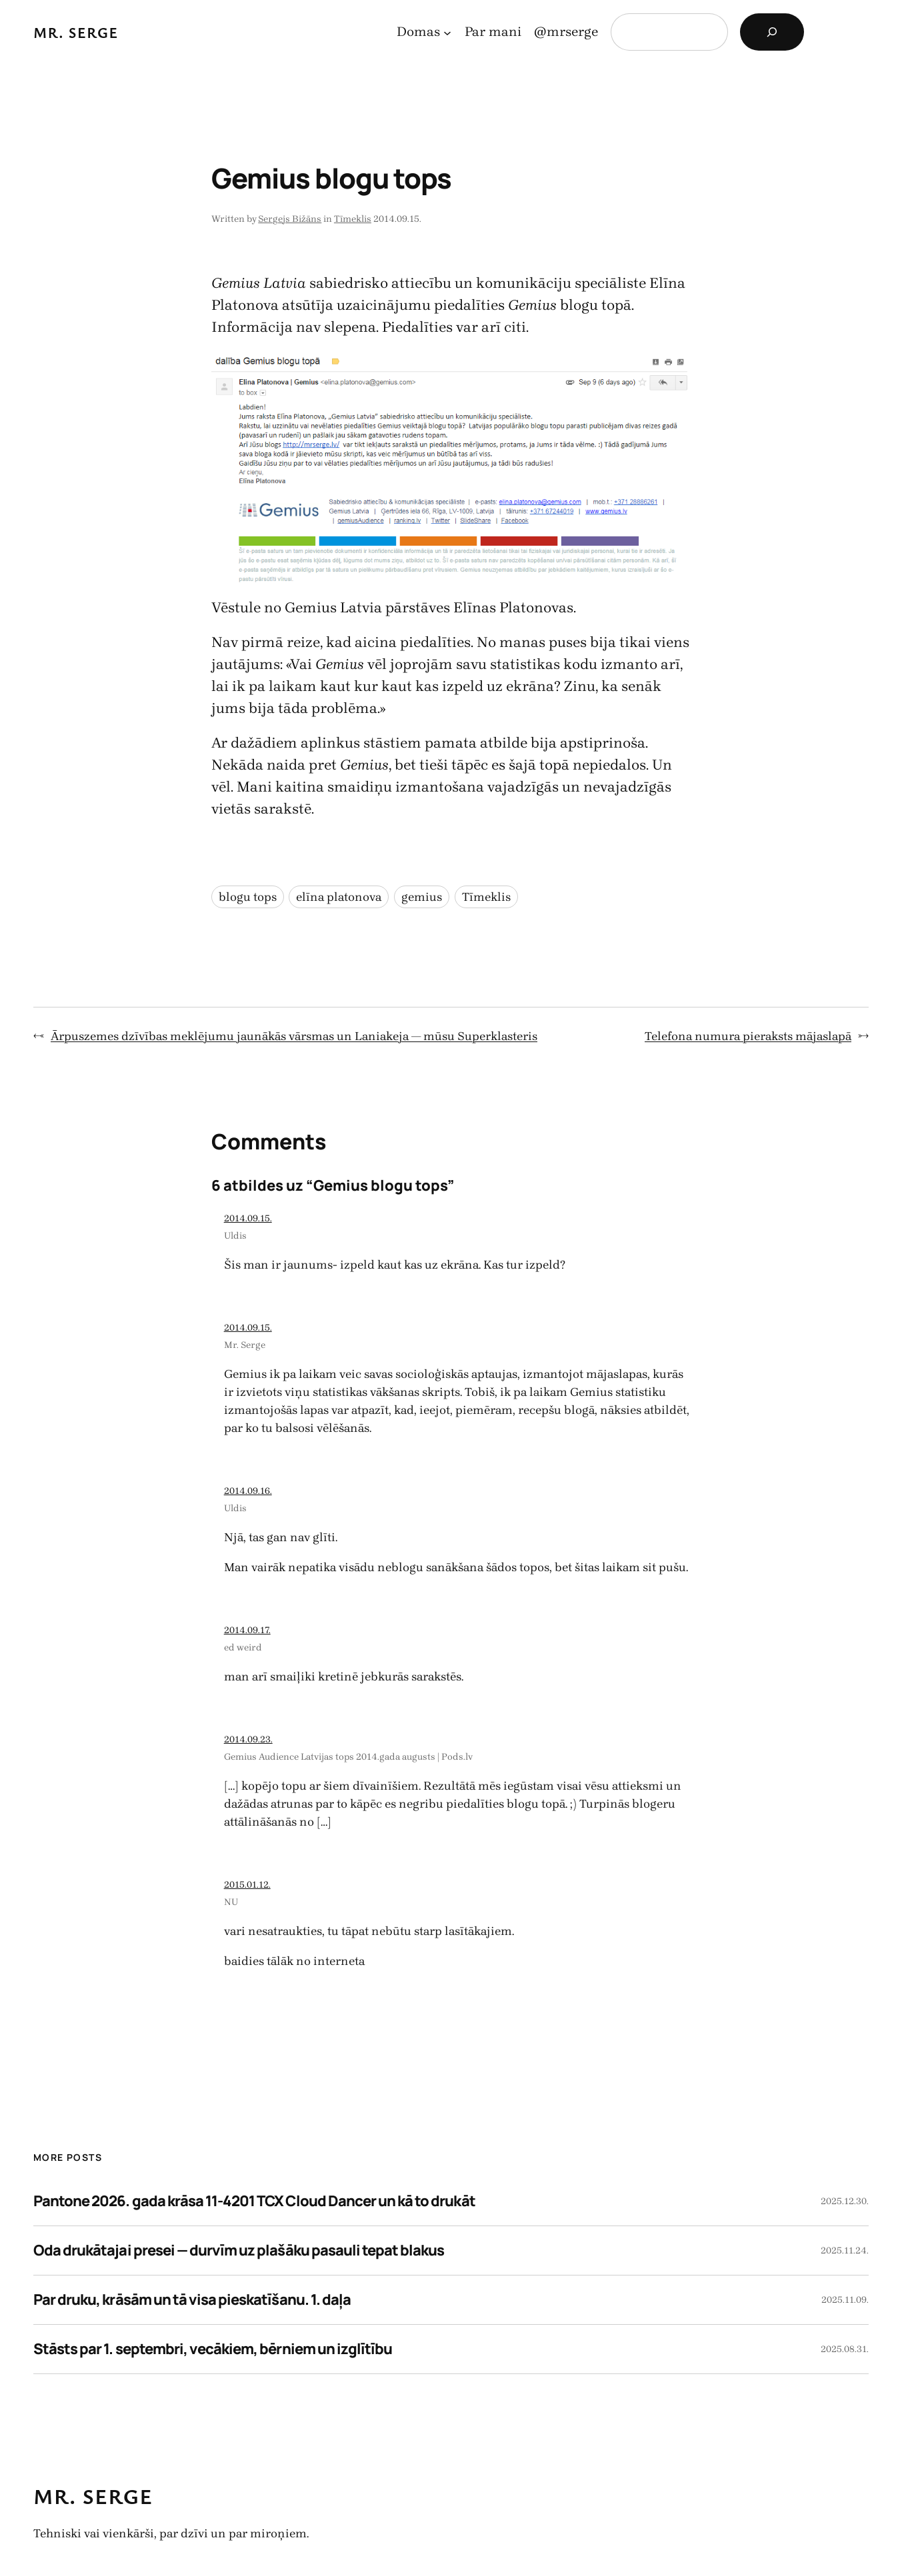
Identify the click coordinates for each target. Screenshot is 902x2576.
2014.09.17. (247, 1630)
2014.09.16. (248, 1491)
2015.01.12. (247, 1884)
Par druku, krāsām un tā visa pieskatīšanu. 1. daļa (192, 2299)
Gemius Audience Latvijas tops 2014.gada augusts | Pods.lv (348, 1756)
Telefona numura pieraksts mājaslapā (748, 1036)
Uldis (235, 1235)
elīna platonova (338, 897)
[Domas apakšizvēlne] (447, 32)
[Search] (772, 32)
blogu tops (248, 897)
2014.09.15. (248, 1218)
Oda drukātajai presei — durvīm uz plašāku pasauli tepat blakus (238, 2250)
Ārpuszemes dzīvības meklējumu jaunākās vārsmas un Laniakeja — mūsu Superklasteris (294, 1036)
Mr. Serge (76, 32)
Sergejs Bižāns (289, 219)
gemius (421, 897)
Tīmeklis (352, 219)
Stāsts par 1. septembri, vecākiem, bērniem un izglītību (212, 2349)
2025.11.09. (845, 2299)
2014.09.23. (248, 1739)
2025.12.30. (845, 2201)
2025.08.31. (845, 2349)
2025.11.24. (845, 2250)
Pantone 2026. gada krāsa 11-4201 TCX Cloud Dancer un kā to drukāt (254, 2201)
